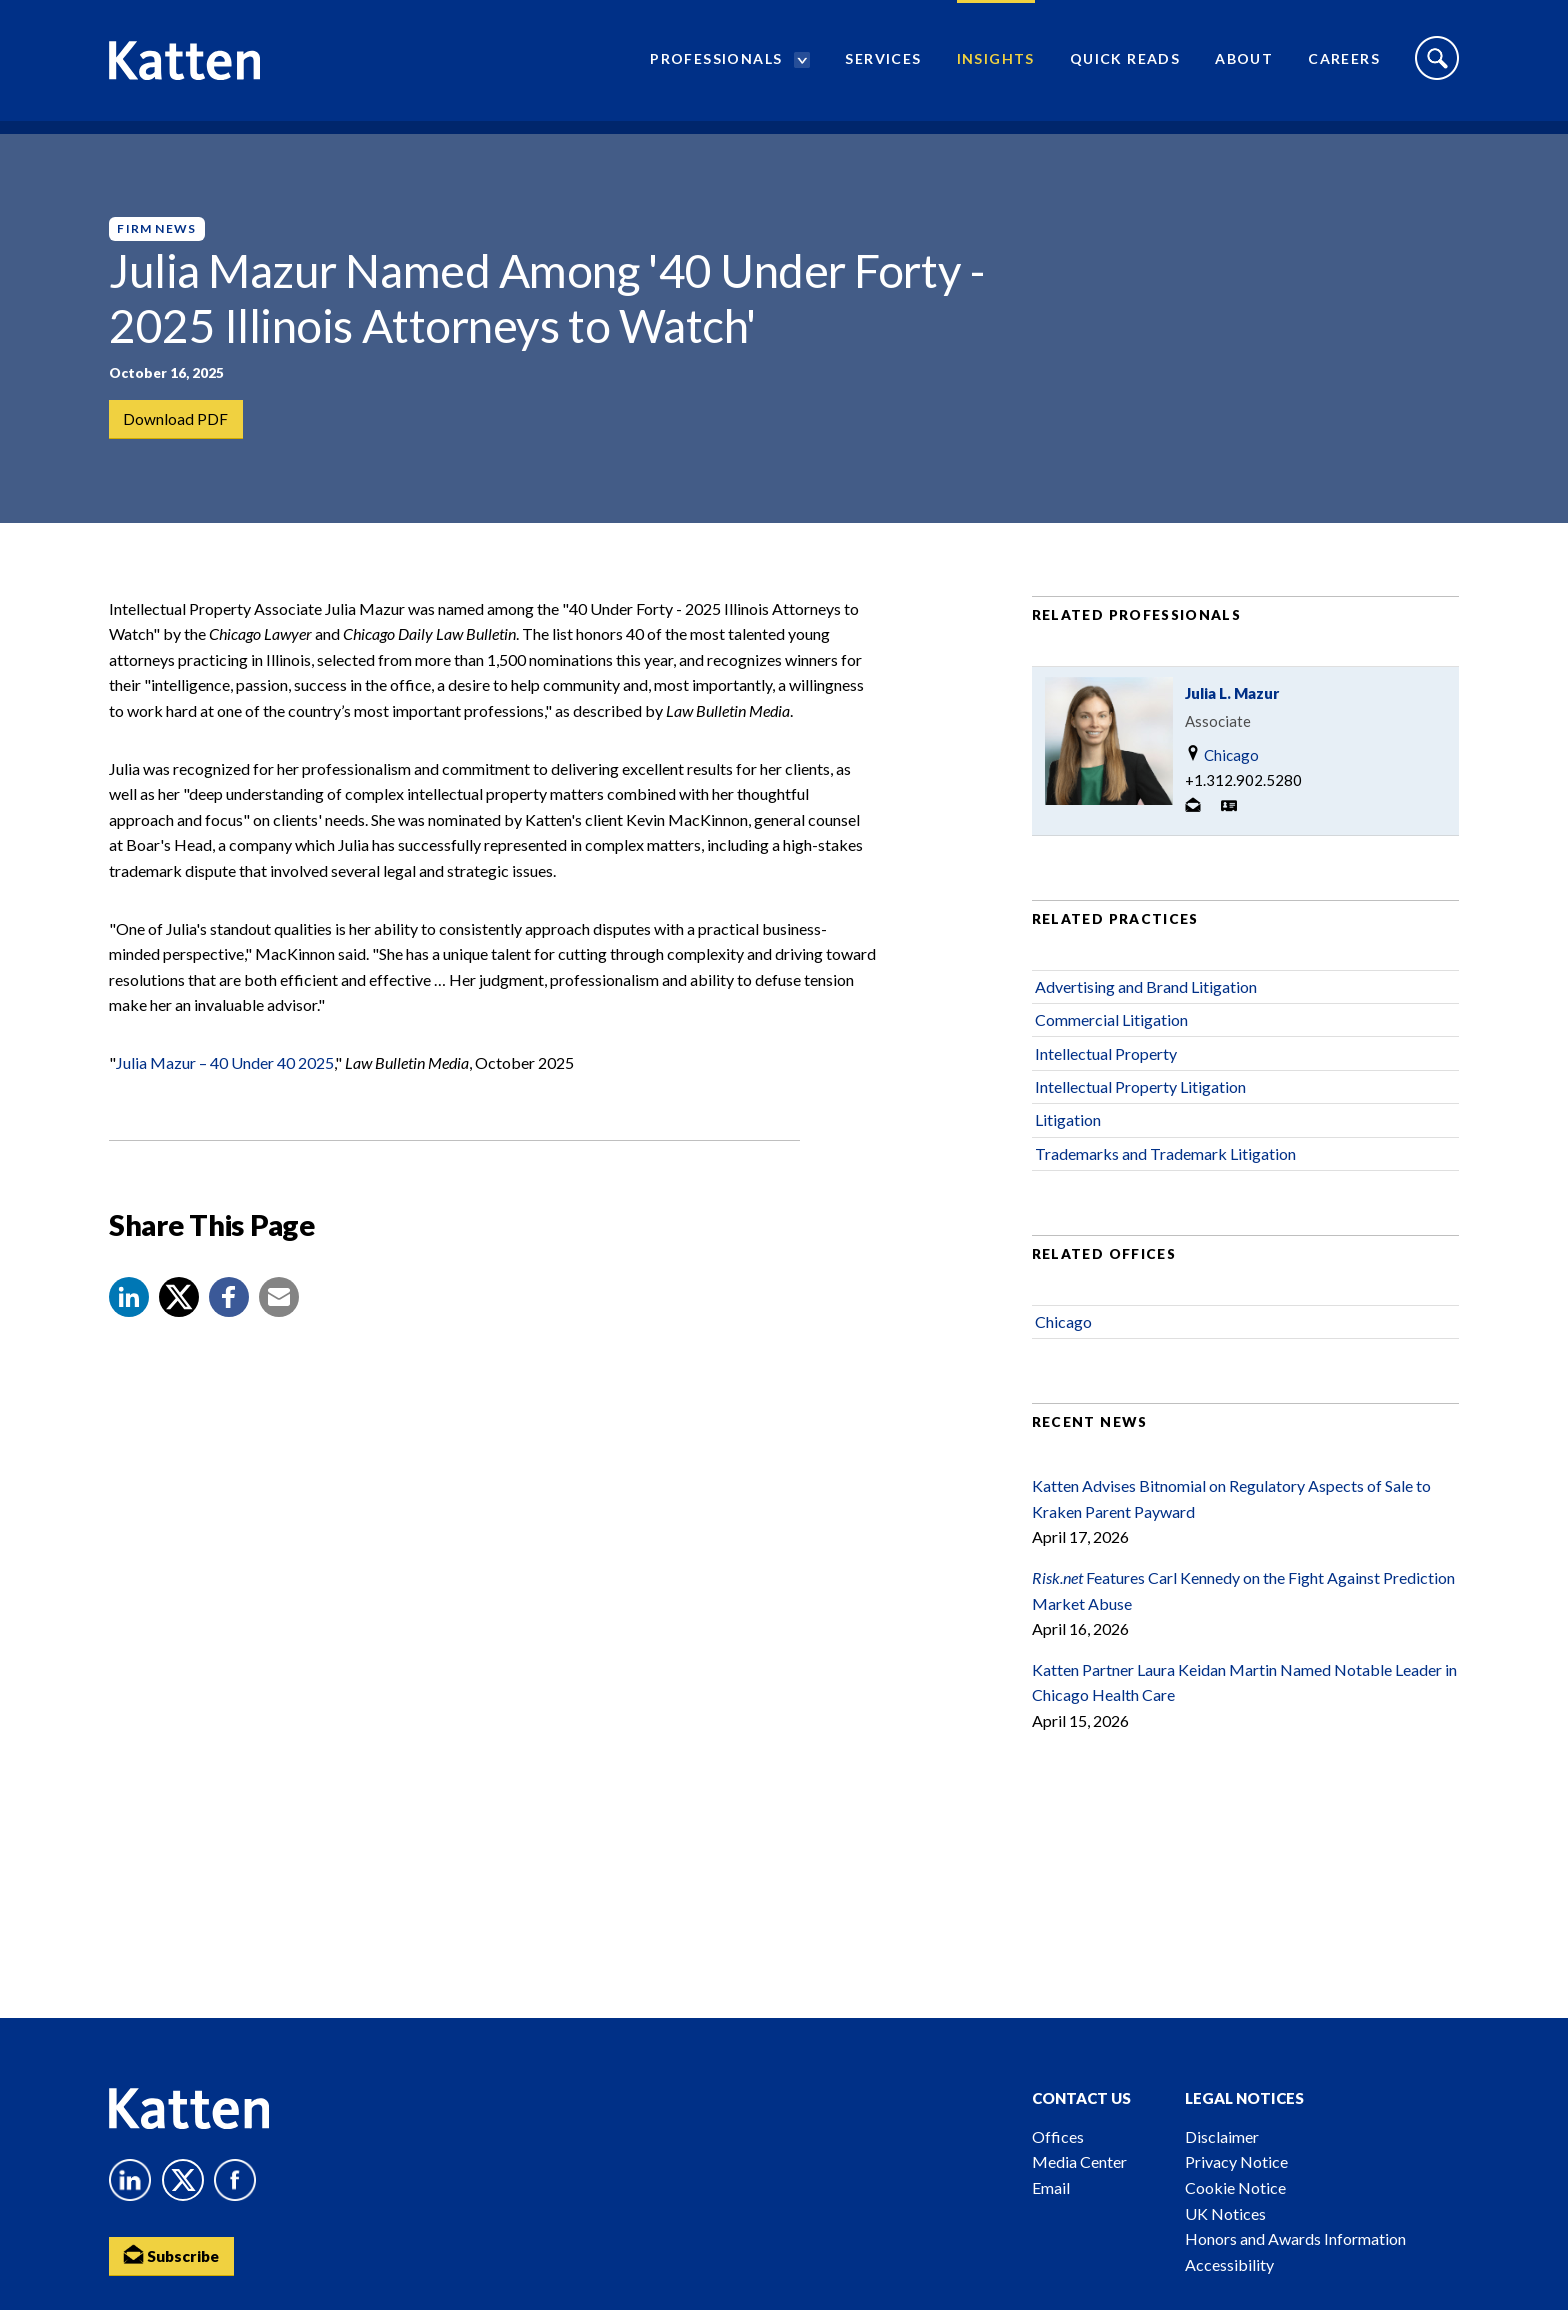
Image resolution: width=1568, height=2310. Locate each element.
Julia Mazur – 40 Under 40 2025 (225, 1087)
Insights (996, 65)
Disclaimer (1222, 2136)
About (1244, 65)
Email (1051, 2187)
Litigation (1068, 1145)
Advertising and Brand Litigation (1146, 1011)
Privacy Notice (1236, 2161)
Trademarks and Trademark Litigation (1165, 1178)
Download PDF (176, 419)
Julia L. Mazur (1232, 718)
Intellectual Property (1106, 1078)
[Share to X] (179, 1322)
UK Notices (1225, 2213)
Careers (1344, 65)
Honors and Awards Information (1295, 2238)
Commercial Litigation (1111, 1044)
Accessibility (1229, 2264)
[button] (129, 1322)
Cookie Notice (1235, 2187)
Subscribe (174, 2255)
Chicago (1222, 779)
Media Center (1079, 2161)
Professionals (716, 65)
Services (883, 65)
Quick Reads (1125, 65)
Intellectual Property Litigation (1140, 1111)
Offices (1058, 2136)
